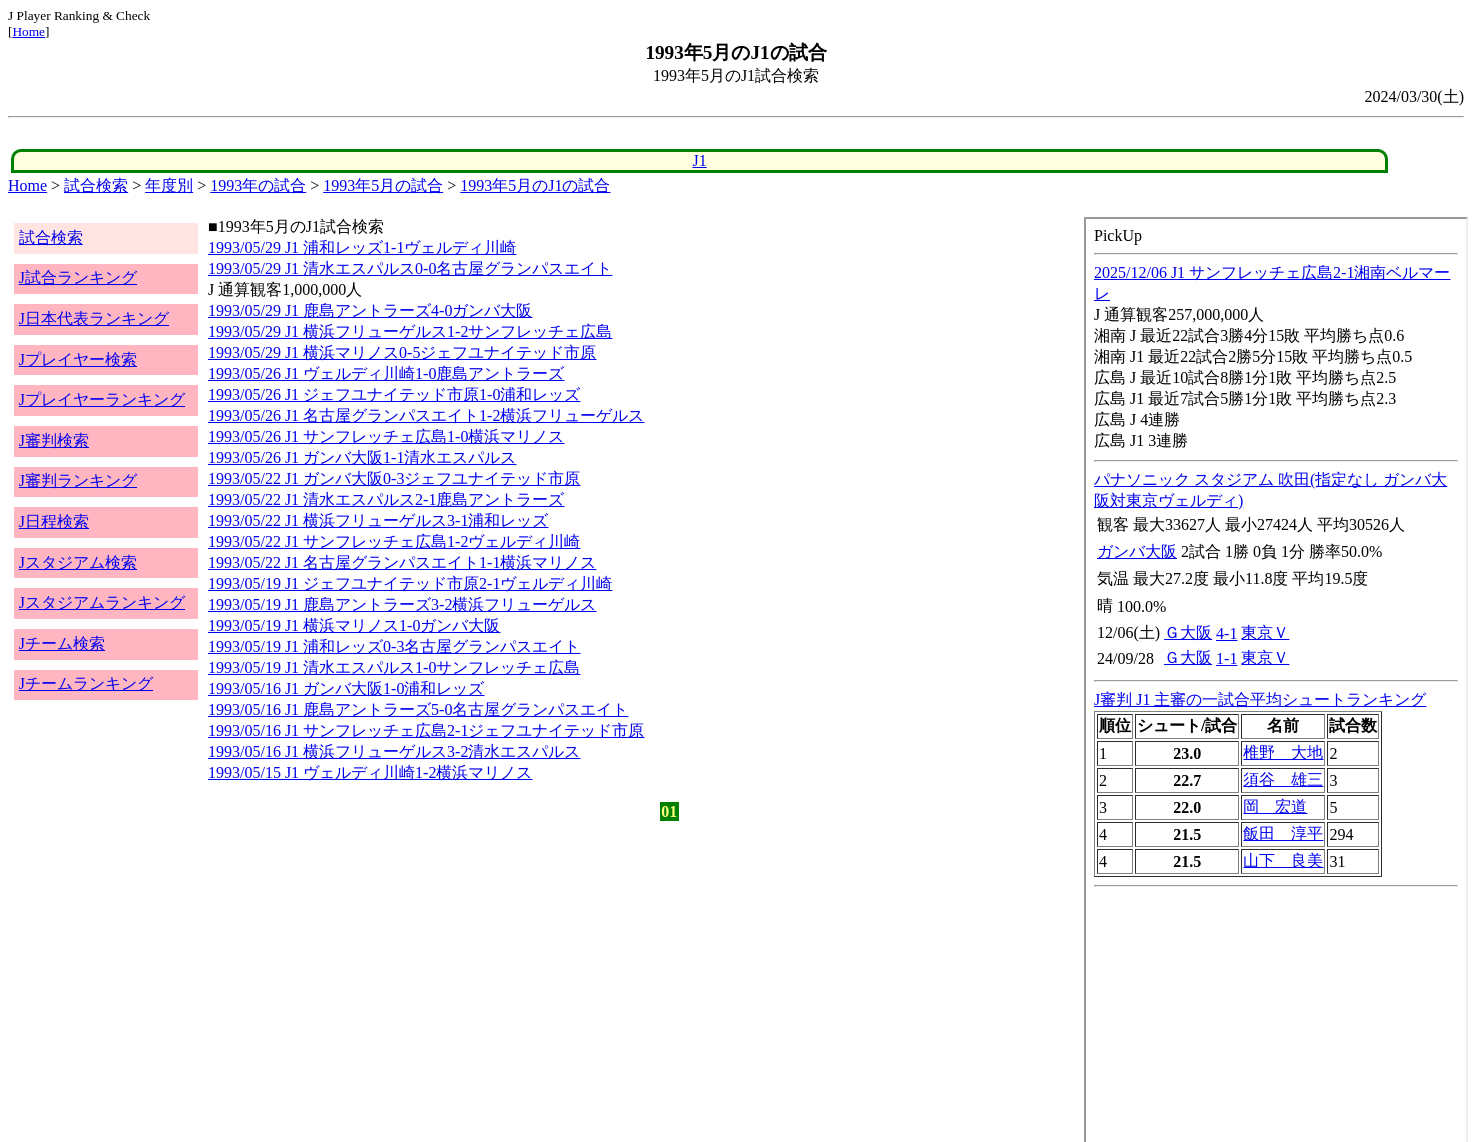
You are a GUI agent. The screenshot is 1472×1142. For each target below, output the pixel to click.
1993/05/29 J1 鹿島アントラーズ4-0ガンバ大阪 (370, 310)
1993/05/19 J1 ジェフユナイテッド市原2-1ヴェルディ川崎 (410, 583)
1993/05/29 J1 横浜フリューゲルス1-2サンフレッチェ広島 (410, 331)
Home (28, 31)
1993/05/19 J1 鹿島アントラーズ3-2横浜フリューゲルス (402, 604)
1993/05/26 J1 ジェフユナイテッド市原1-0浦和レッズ (394, 394)
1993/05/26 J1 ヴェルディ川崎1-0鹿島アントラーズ (386, 373)
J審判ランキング (78, 480)
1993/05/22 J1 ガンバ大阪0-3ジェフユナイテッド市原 (394, 478)
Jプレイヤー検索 (78, 359)
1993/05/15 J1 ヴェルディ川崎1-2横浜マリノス (370, 772)
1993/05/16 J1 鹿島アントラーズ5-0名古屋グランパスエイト (418, 709)
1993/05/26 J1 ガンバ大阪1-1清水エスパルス (362, 457)
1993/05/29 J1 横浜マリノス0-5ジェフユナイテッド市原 (402, 352)
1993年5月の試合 (383, 185)
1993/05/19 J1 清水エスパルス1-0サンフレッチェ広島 (394, 667)
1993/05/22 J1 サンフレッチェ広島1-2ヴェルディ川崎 (394, 541)
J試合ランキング (78, 277)
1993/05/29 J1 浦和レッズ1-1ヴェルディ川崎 (362, 247)
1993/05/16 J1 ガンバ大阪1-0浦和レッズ (346, 688)
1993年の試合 (258, 185)
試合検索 (96, 185)
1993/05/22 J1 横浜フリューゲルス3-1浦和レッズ (378, 520)
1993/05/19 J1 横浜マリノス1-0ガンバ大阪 (354, 625)
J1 (699, 160)
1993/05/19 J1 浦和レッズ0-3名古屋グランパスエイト (394, 646)
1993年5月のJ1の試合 (535, 185)
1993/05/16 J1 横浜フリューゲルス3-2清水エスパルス (394, 751)
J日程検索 (54, 521)
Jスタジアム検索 (78, 562)
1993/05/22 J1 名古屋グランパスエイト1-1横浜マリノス (402, 562)
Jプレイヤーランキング (102, 399)
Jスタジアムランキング (102, 602)
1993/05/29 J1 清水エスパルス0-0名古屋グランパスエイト (410, 268)
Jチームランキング (86, 683)
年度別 (169, 185)
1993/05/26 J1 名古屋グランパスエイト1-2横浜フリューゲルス (426, 415)
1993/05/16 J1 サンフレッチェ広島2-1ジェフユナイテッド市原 (426, 730)
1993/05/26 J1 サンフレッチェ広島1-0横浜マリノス (386, 436)
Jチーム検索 (62, 643)
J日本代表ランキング (94, 318)
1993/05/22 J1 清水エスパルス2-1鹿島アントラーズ (386, 499)
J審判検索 (54, 440)
